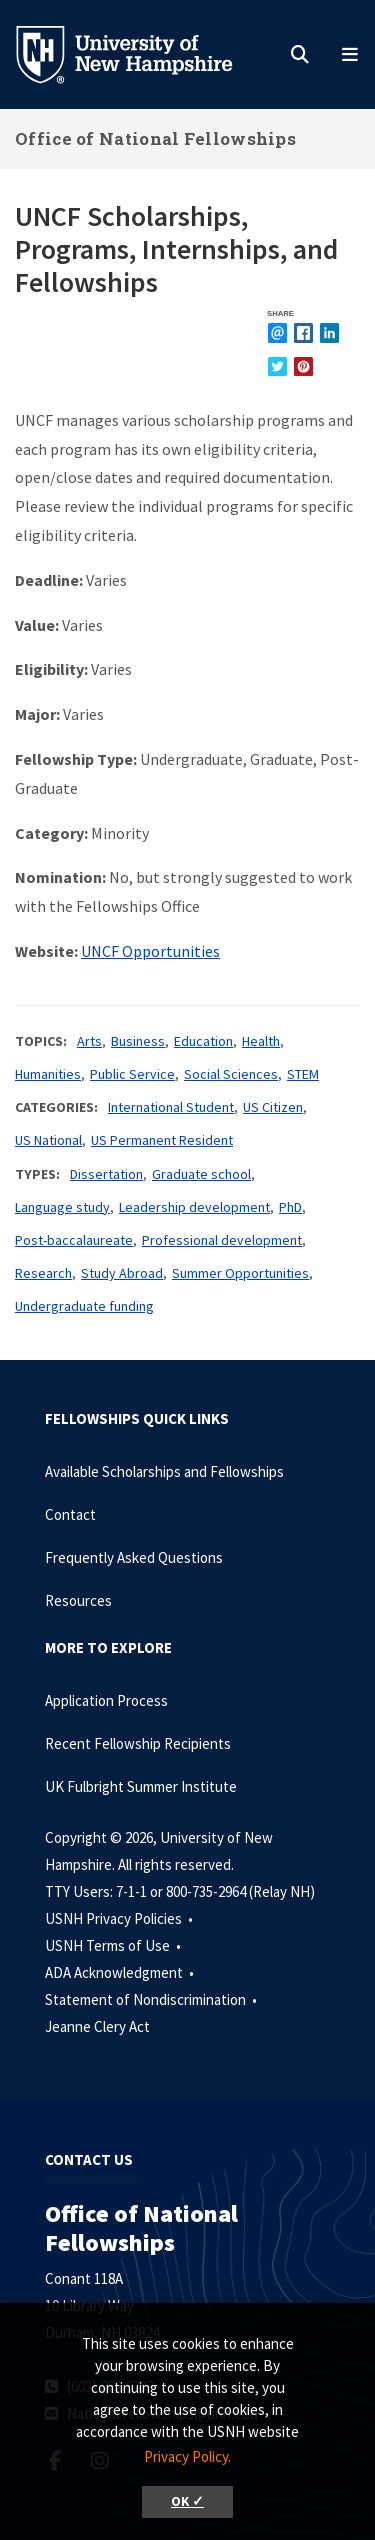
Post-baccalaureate (74, 1240)
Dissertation (106, 1174)
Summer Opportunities (240, 1273)
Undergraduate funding (84, 1306)
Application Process (106, 1700)
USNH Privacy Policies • (120, 1918)
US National (48, 1140)
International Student (171, 1107)
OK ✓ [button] (187, 2501)
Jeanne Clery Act (97, 2026)
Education (203, 1041)
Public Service (132, 1074)
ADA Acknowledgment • (121, 1972)
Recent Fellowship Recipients (138, 1743)
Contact (70, 1514)
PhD (290, 1207)
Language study (62, 1207)
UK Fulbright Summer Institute (141, 1786)
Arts (89, 1041)
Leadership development (194, 1207)
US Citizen (273, 1107)
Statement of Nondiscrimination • (152, 1999)
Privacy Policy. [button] (187, 2456)
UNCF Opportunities (150, 951)
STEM (303, 1074)
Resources (78, 1600)
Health (261, 1041)
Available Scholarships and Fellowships (164, 1471)
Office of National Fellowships (155, 138)
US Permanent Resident (162, 1140)
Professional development (222, 1240)
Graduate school (201, 1174)
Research (43, 1273)
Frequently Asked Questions (134, 1557)
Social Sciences (231, 1074)
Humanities (48, 1074)
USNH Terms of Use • (114, 1945)
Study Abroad (122, 1273)
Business (138, 1041)
